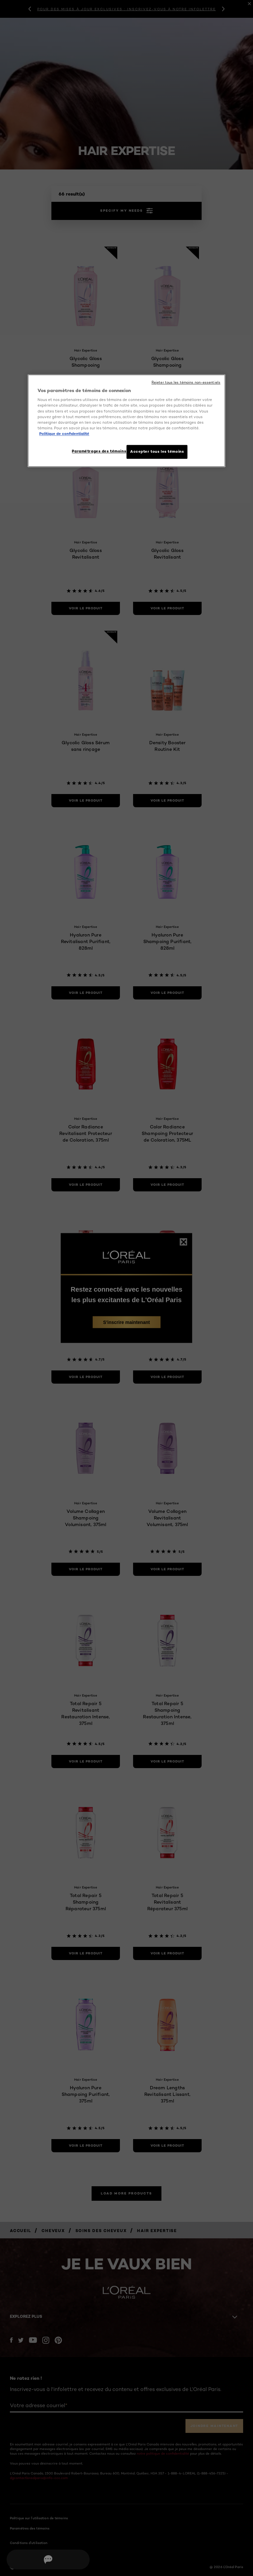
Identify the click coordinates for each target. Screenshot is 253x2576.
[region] (126, 421)
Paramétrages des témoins (96, 451)
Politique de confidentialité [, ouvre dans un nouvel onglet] (64, 433)
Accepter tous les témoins (157, 451)
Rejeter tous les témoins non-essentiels (186, 382)
